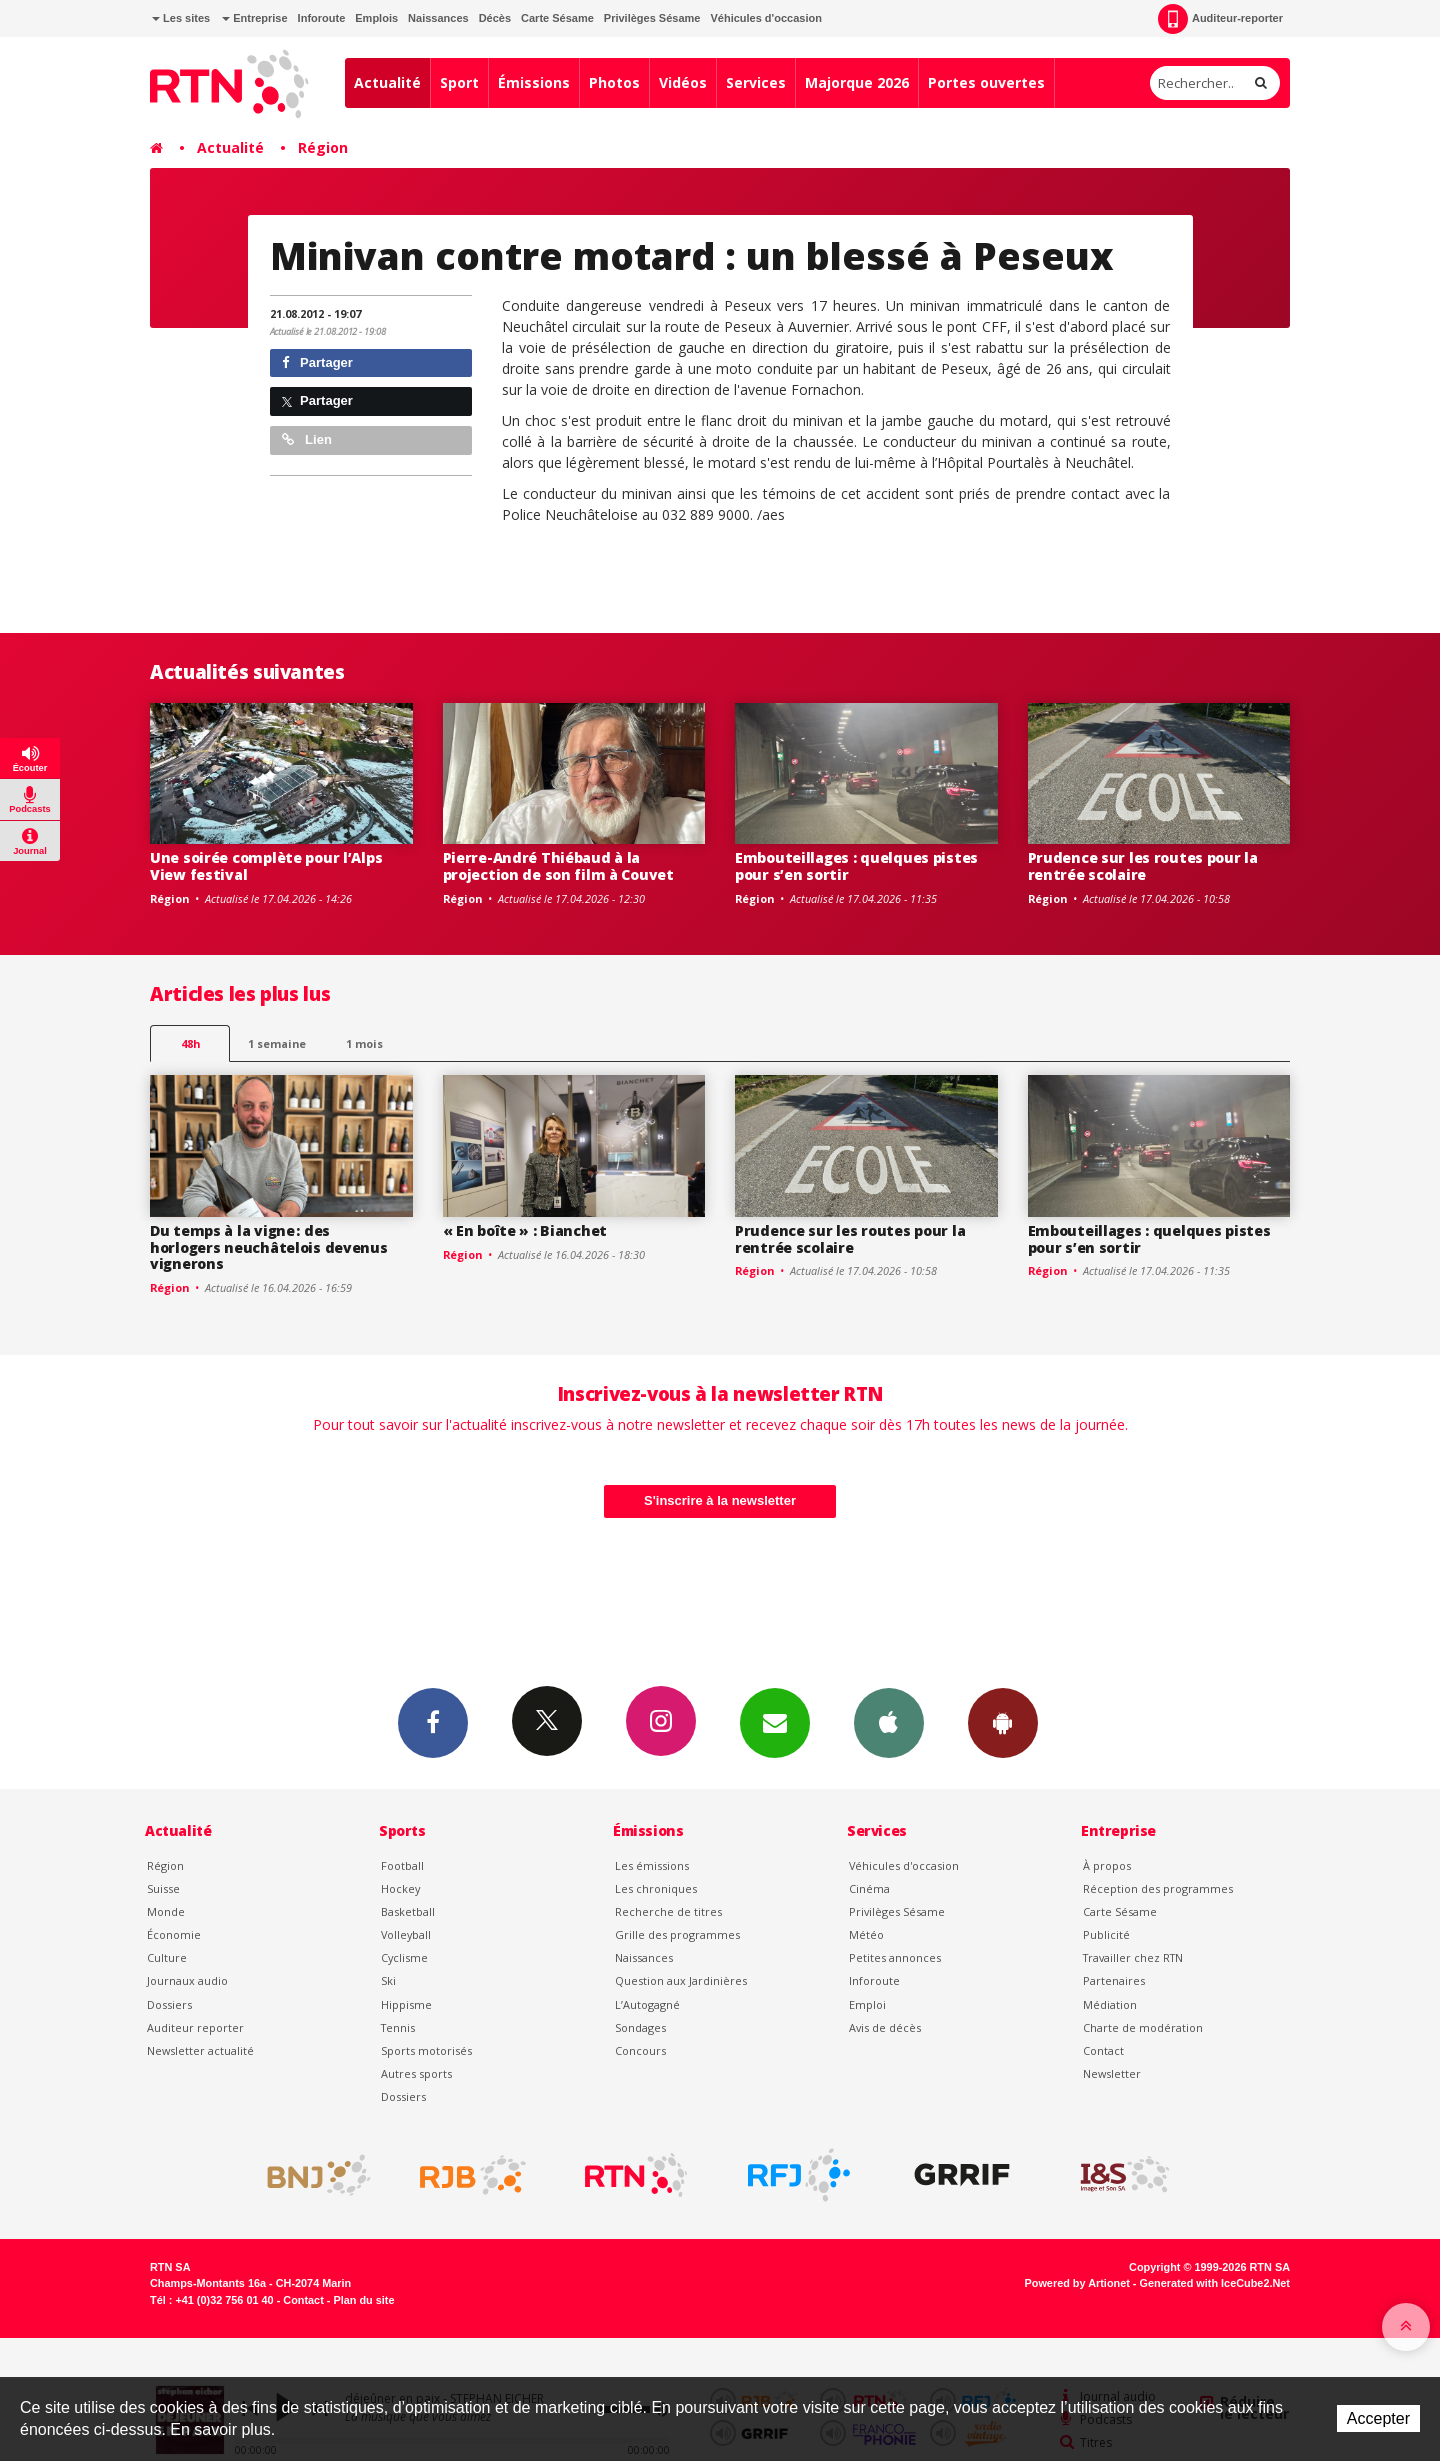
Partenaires (1114, 1980)
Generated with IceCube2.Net (1215, 2283)
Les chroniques (656, 1888)
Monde (166, 1911)
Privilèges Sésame (652, 18)
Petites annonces (895, 1957)
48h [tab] (190, 1043)
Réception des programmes (1158, 1888)
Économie (174, 1934)
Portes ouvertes (986, 82)
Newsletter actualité (200, 2050)
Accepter (1378, 2418)
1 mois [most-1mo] (364, 1043)
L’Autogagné (647, 2004)
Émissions (534, 82)
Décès (495, 18)
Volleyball (406, 1934)
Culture (167, 1957)
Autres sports (416, 2073)
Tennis (398, 2027)
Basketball (408, 1911)
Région (323, 147)
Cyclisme (404, 1957)
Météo (866, 1934)
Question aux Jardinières (681, 1980)
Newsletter (1112, 2073)
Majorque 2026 (857, 82)
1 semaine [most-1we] (277, 1043)
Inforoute (322, 18)
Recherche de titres (668, 1911)
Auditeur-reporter (1220, 19)
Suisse (163, 1888)
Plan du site (363, 2300)
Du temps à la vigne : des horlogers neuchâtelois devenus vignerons (269, 1247)
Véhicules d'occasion (765, 18)
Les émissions (652, 1865)
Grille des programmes (677, 1934)
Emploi (867, 2004)
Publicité (1106, 1934)
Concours (640, 2050)
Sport (459, 82)
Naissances (438, 18)
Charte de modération (1143, 2027)
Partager (317, 362)
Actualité (387, 82)
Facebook (433, 1722)
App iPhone (889, 1722)
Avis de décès (885, 2027)
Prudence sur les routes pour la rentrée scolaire (1143, 866)
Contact (1103, 2050)
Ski (388, 1980)
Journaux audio (187, 1980)
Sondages (640, 2027)
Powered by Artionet (1077, 2283)
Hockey (400, 1888)
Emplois (376, 18)
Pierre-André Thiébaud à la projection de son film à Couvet (558, 866)
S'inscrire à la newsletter (720, 1500)
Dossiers (169, 2004)
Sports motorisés (426, 2050)
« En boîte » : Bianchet (525, 1230)
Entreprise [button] (254, 18)
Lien (307, 439)
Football (402, 1865)
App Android (1003, 1722)
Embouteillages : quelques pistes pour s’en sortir (856, 866)
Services (756, 82)
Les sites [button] (181, 18)
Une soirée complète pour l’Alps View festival (266, 866)
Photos (614, 82)
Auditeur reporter (195, 2027)
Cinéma (869, 1888)
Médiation (1110, 2004)
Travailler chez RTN (1133, 1957)
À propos (1107, 1865)
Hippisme (406, 2004)
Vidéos (683, 82)
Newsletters (775, 1722)
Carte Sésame (557, 18)
